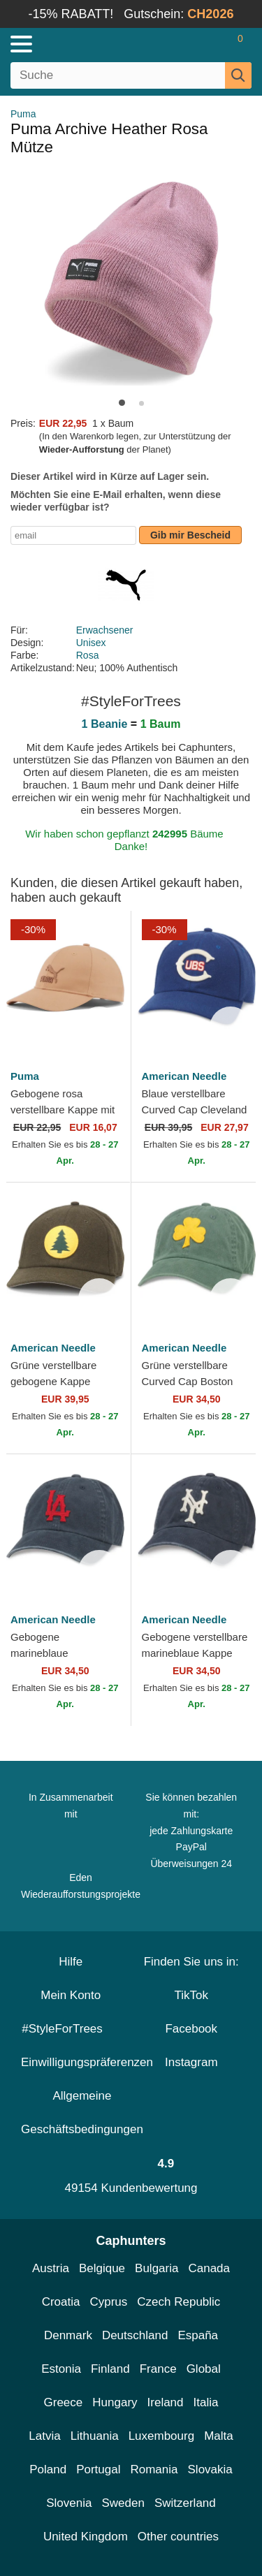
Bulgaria (156, 2268)
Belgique (102, 2268)
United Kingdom (85, 2536)
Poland (47, 2469)
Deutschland (135, 2335)
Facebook (191, 2028)
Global (204, 2369)
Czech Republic (178, 2301)
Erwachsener (104, 630)
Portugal (98, 2469)
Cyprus (108, 2301)
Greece (63, 2402)
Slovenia (69, 2503)
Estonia (61, 2369)
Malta (218, 2436)
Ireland (165, 2402)
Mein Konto (71, 1995)
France (158, 2369)
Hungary (114, 2402)
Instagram (191, 2062)
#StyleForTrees (70, 2028)
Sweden (122, 2503)
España (197, 2335)
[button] (122, 403)
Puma (23, 113)
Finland (110, 2369)
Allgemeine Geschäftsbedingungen (82, 2112)
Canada (209, 2268)
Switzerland (185, 2503)
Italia (206, 2402)
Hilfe (70, 1961)
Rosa (87, 655)
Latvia (44, 2436)
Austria (50, 2268)
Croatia (61, 2301)
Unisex (91, 642)
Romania (153, 2469)
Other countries (178, 2536)
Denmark (68, 2335)
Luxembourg (162, 2436)
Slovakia (210, 2469)
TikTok (192, 1995)
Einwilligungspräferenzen (87, 2062)
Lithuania (95, 2436)
